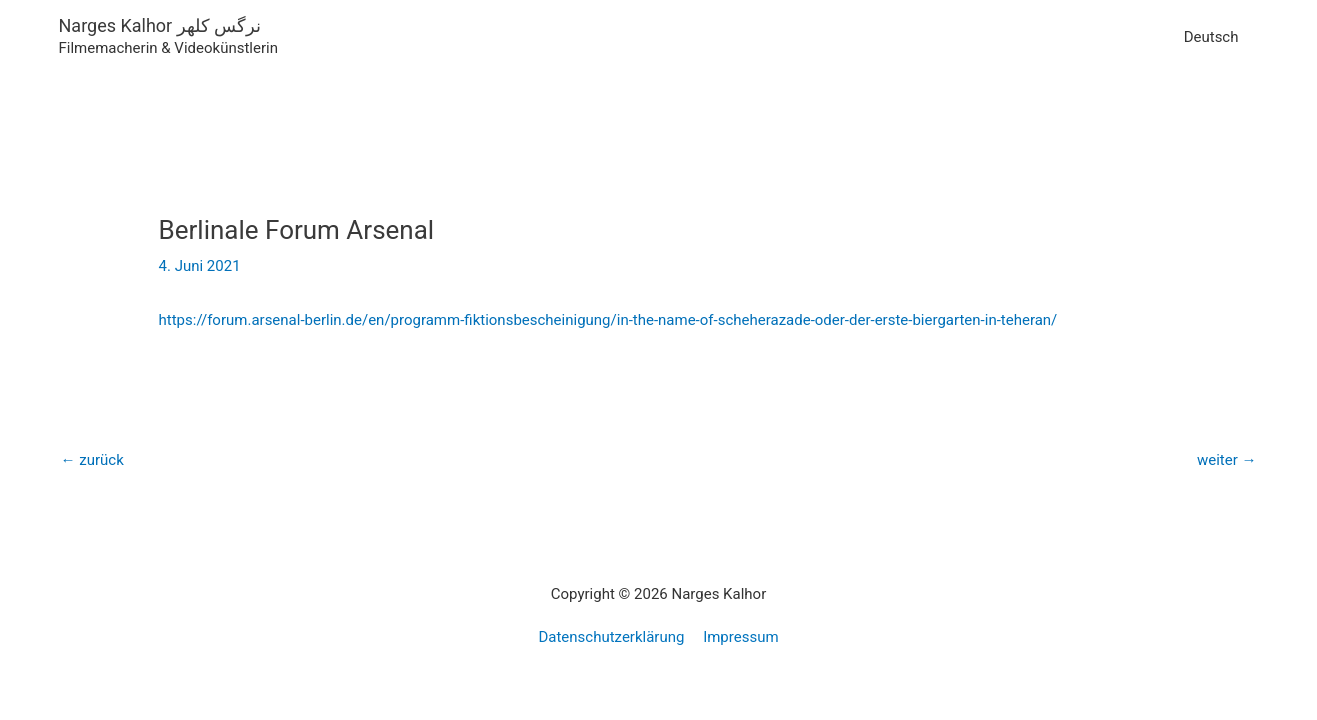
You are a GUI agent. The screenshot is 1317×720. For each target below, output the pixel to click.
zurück (92, 460)
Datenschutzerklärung (611, 637)
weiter (1227, 460)
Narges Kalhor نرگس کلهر (160, 25)
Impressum (740, 637)
